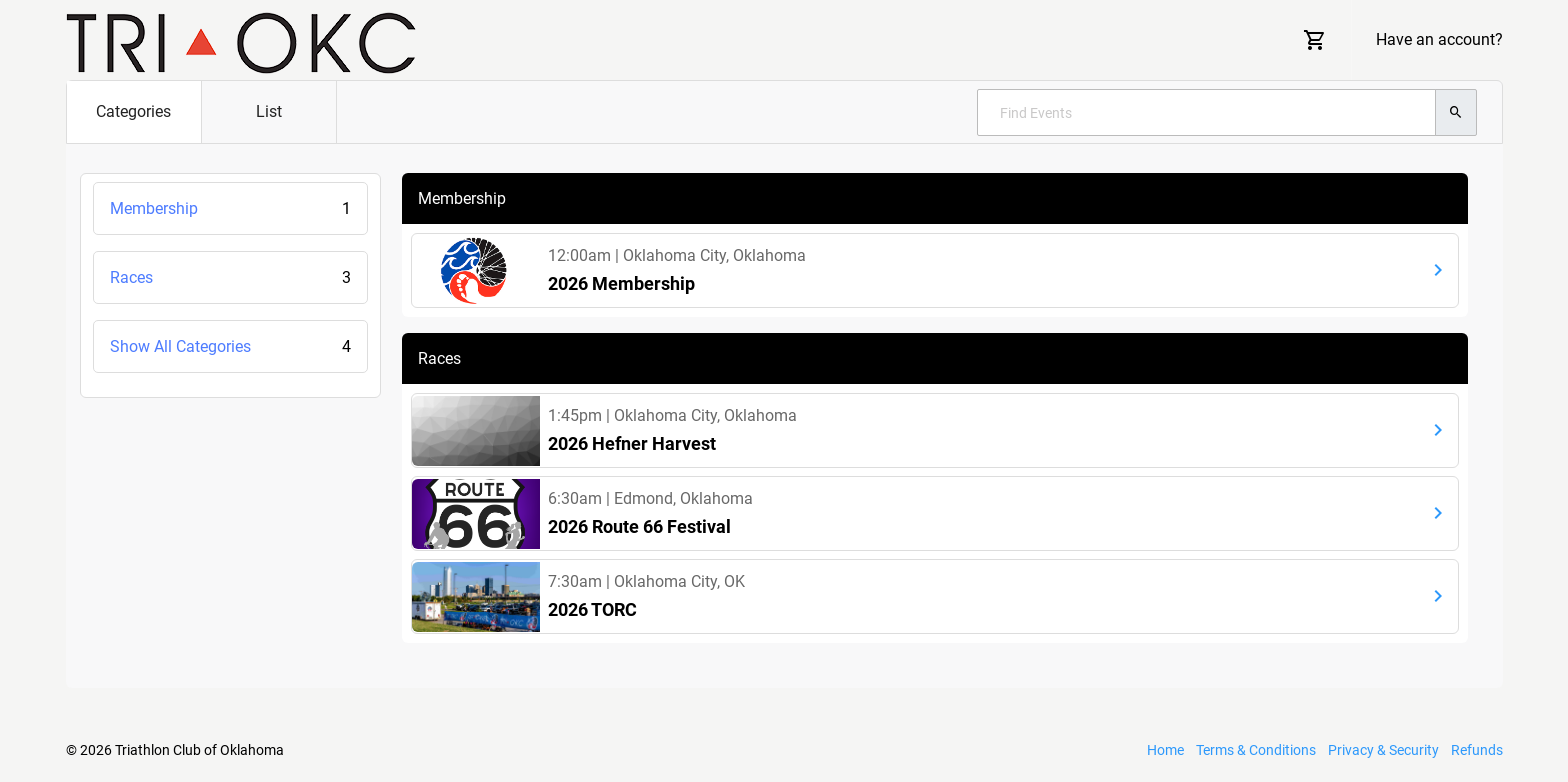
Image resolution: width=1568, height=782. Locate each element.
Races (230, 277)
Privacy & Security (1383, 750)
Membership (230, 208)
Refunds (1477, 750)
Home (1165, 750)
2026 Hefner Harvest (632, 443)
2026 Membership (621, 283)
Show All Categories (230, 346)
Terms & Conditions (1256, 750)
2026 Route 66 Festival (639, 526)
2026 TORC (592, 609)
